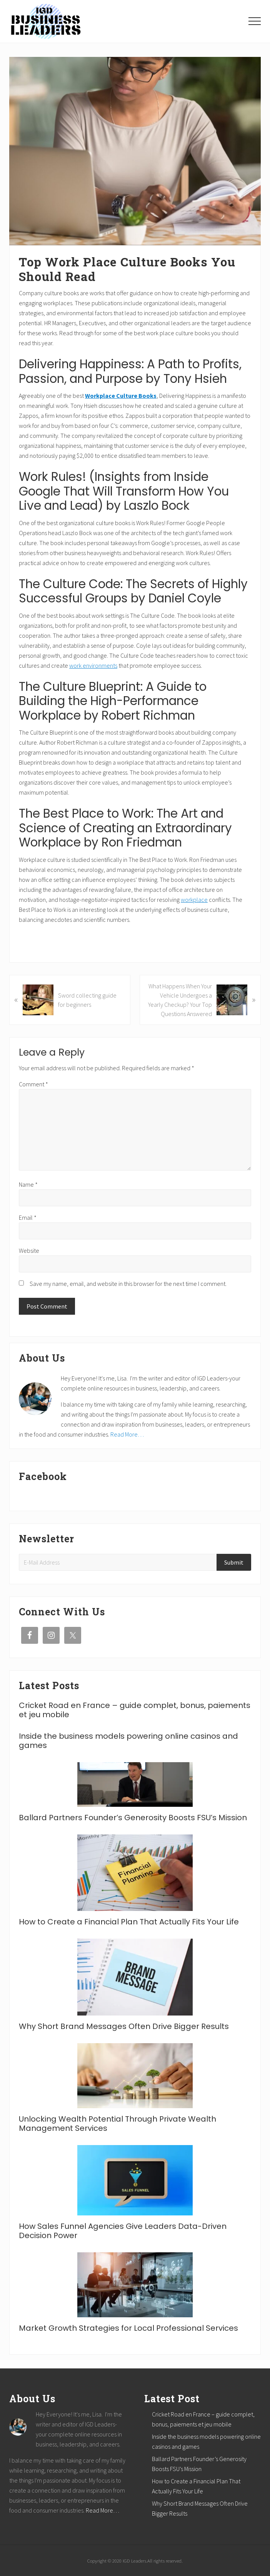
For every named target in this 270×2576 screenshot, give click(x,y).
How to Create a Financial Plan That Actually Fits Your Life (129, 1921)
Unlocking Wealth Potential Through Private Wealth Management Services (117, 2124)
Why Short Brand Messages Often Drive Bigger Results (124, 2026)
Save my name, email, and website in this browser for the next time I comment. (128, 1283)
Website (29, 1250)
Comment (33, 1084)
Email (28, 1217)
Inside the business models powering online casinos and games (128, 1741)
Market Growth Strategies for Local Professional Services (128, 2328)
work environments (93, 665)
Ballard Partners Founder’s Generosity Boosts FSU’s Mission (133, 1817)
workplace (194, 899)
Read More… (127, 1434)
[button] (254, 21)
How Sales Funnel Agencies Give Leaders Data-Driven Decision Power (123, 2231)
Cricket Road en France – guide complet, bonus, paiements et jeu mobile (134, 1710)
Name (28, 1184)
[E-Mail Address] (119, 1562)
